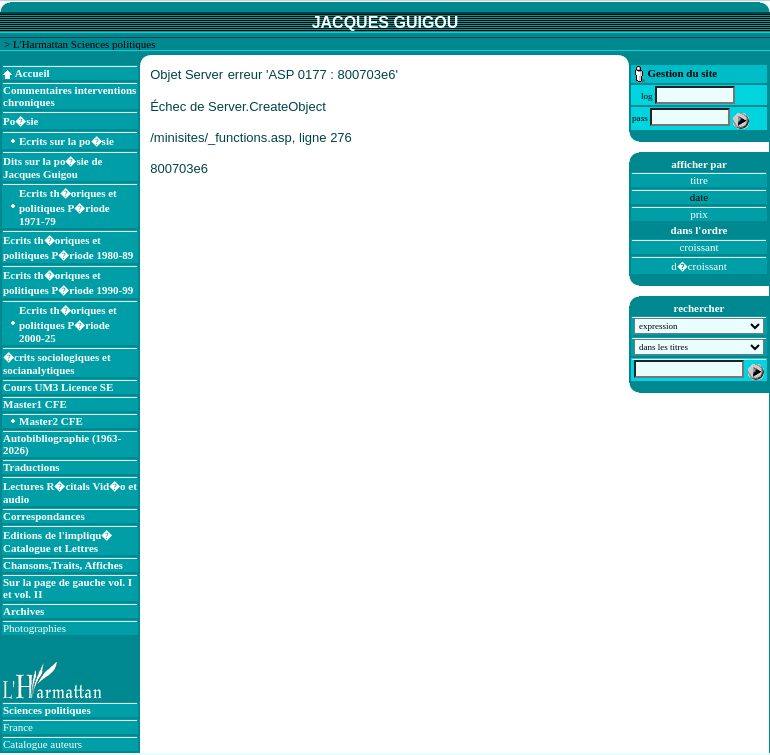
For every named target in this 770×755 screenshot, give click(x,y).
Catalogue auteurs (42, 744)
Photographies (34, 628)
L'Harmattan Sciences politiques (84, 44)
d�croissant (699, 266)
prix (699, 214)
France (18, 727)
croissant (698, 247)
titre (699, 180)
